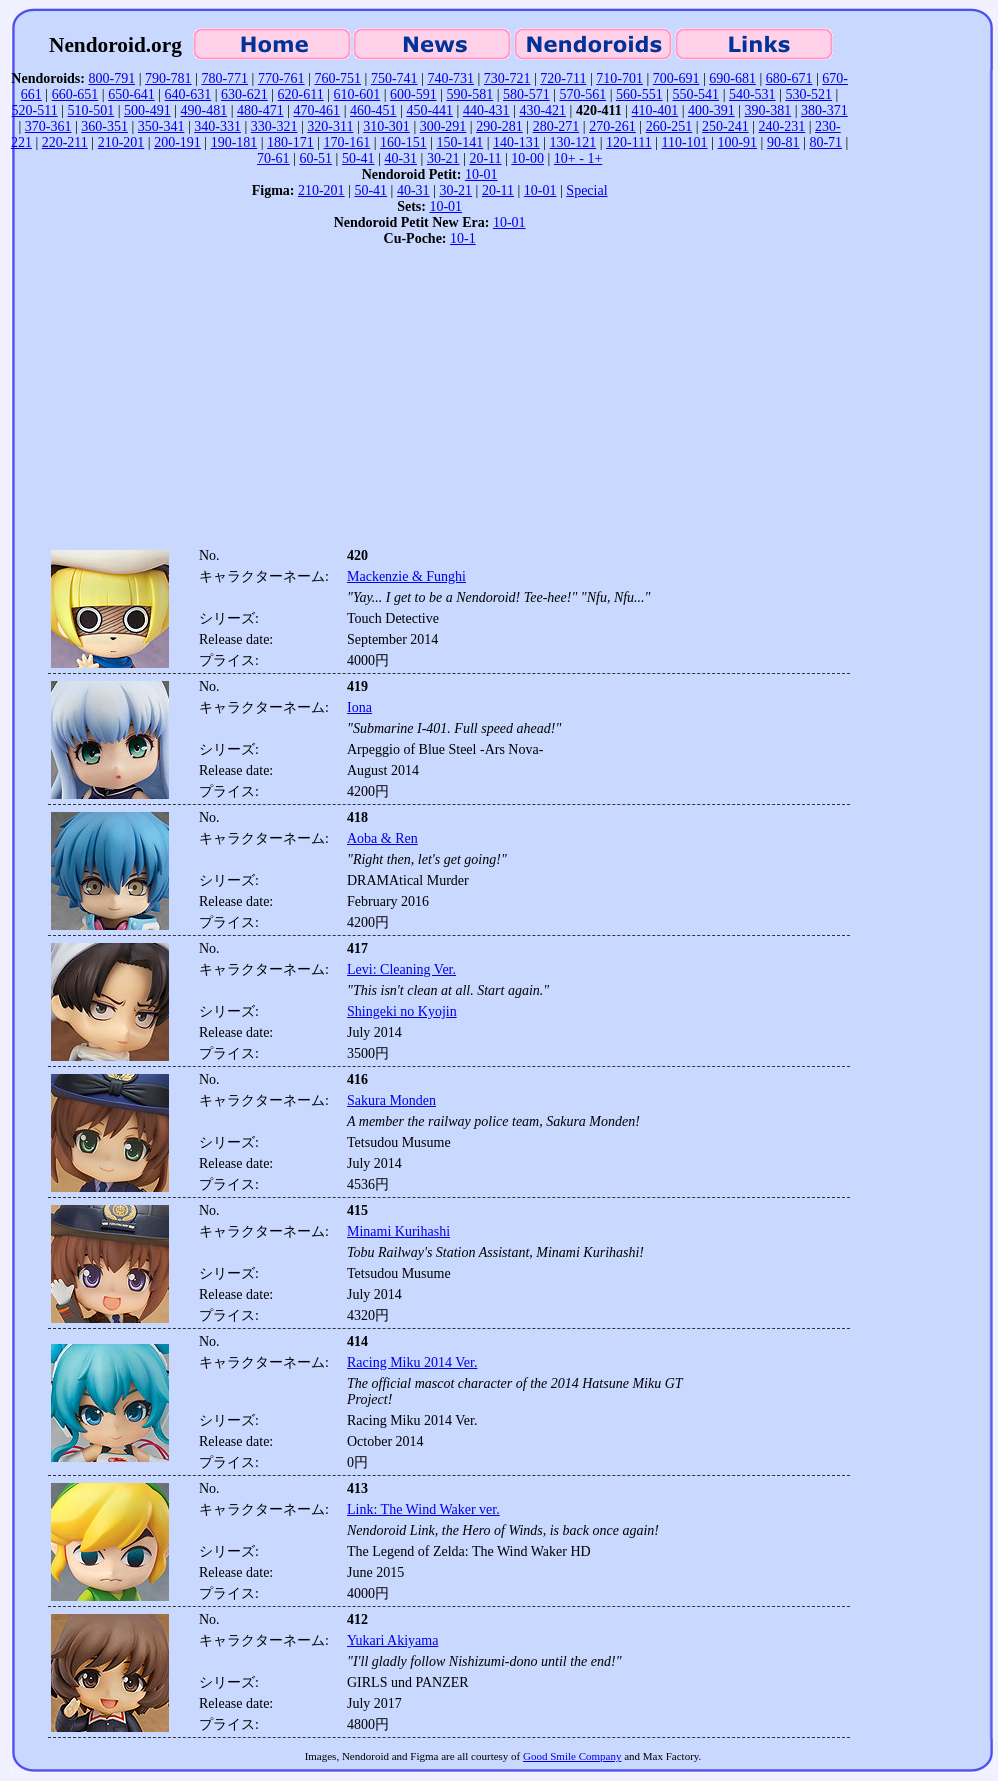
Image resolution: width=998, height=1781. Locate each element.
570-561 (582, 94)
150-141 (460, 142)
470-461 (316, 110)
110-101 (684, 142)
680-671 (789, 78)
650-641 (131, 94)
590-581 (470, 94)
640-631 (188, 94)
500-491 (147, 110)
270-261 (612, 126)
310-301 (386, 126)
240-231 (782, 126)
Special (586, 190)
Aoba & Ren (382, 838)
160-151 (403, 142)
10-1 (463, 238)
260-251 (669, 126)
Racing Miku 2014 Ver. (412, 1362)
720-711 (563, 78)
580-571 (526, 94)
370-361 (48, 126)
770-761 (281, 78)
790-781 (168, 78)
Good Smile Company (572, 1756)
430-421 (542, 110)
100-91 (737, 142)
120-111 (629, 142)
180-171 (290, 142)
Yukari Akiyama (392, 1640)
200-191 (177, 142)
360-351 (104, 126)
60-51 (315, 158)
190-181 (234, 142)
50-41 (358, 158)
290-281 (499, 126)
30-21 (443, 158)
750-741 (394, 78)
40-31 (400, 158)
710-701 (619, 78)
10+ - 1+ (578, 158)
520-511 (35, 110)
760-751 (337, 78)
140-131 (516, 142)
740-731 (450, 78)
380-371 (824, 110)
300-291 (443, 126)
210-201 (121, 142)
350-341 (161, 126)
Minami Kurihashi (398, 1231)
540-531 (752, 94)
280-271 (556, 126)
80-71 (825, 142)
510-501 (91, 110)
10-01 (481, 174)
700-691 (676, 78)
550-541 (695, 94)
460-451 (373, 110)
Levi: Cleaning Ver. (401, 969)
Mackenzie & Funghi (406, 576)
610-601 (357, 94)
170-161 (347, 142)
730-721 (507, 78)
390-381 (768, 110)
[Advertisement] (430, 403)
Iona (359, 707)
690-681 (732, 78)
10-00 (527, 158)
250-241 (725, 126)
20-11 (485, 158)
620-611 (301, 94)
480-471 (260, 110)
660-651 (75, 94)
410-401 (655, 110)
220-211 (65, 142)
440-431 (486, 110)
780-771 (224, 78)
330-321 (274, 126)
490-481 (203, 110)
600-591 (413, 94)
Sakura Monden (391, 1100)
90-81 (783, 142)
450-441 (429, 110)
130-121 (573, 142)
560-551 (639, 94)
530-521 (808, 94)
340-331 (217, 126)
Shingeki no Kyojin (402, 1011)
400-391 (711, 110)
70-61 (273, 158)
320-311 (330, 126)
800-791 (111, 78)
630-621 (244, 94)
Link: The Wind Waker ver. (423, 1509)
